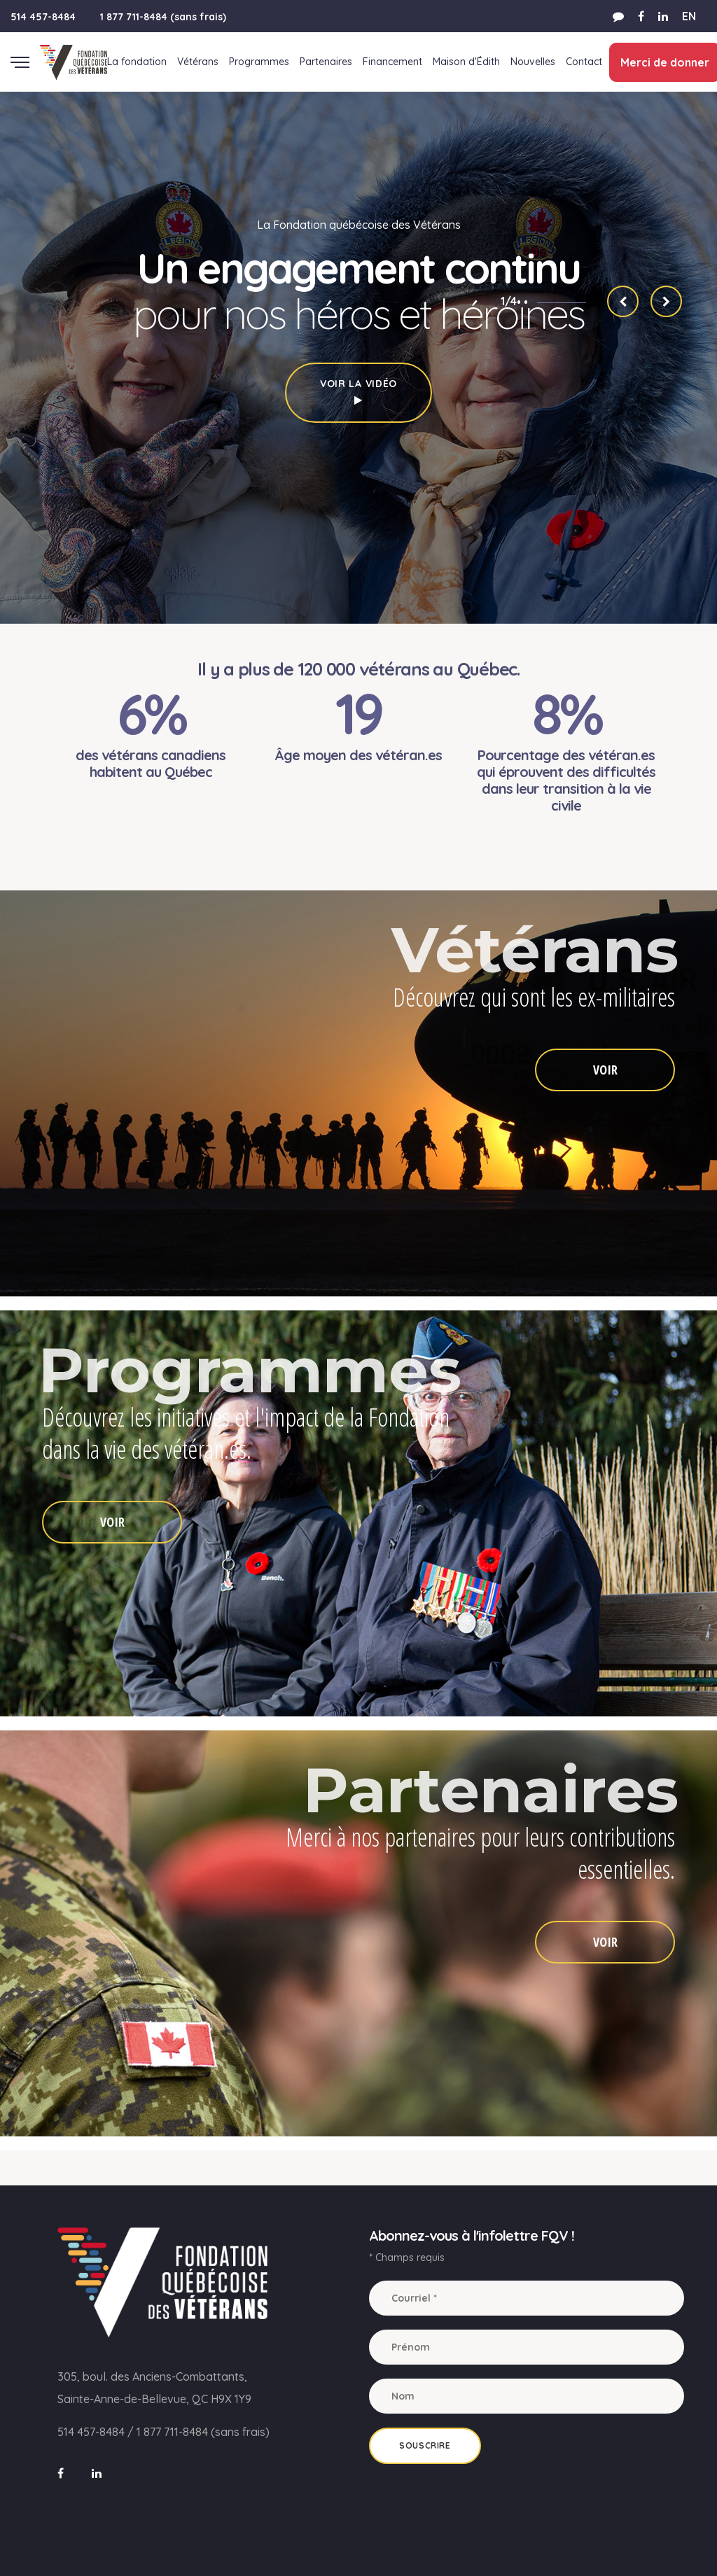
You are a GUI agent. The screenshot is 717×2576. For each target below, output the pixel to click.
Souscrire (424, 2445)
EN (689, 16)
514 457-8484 (43, 16)
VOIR (605, 1069)
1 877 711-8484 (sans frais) (163, 16)
